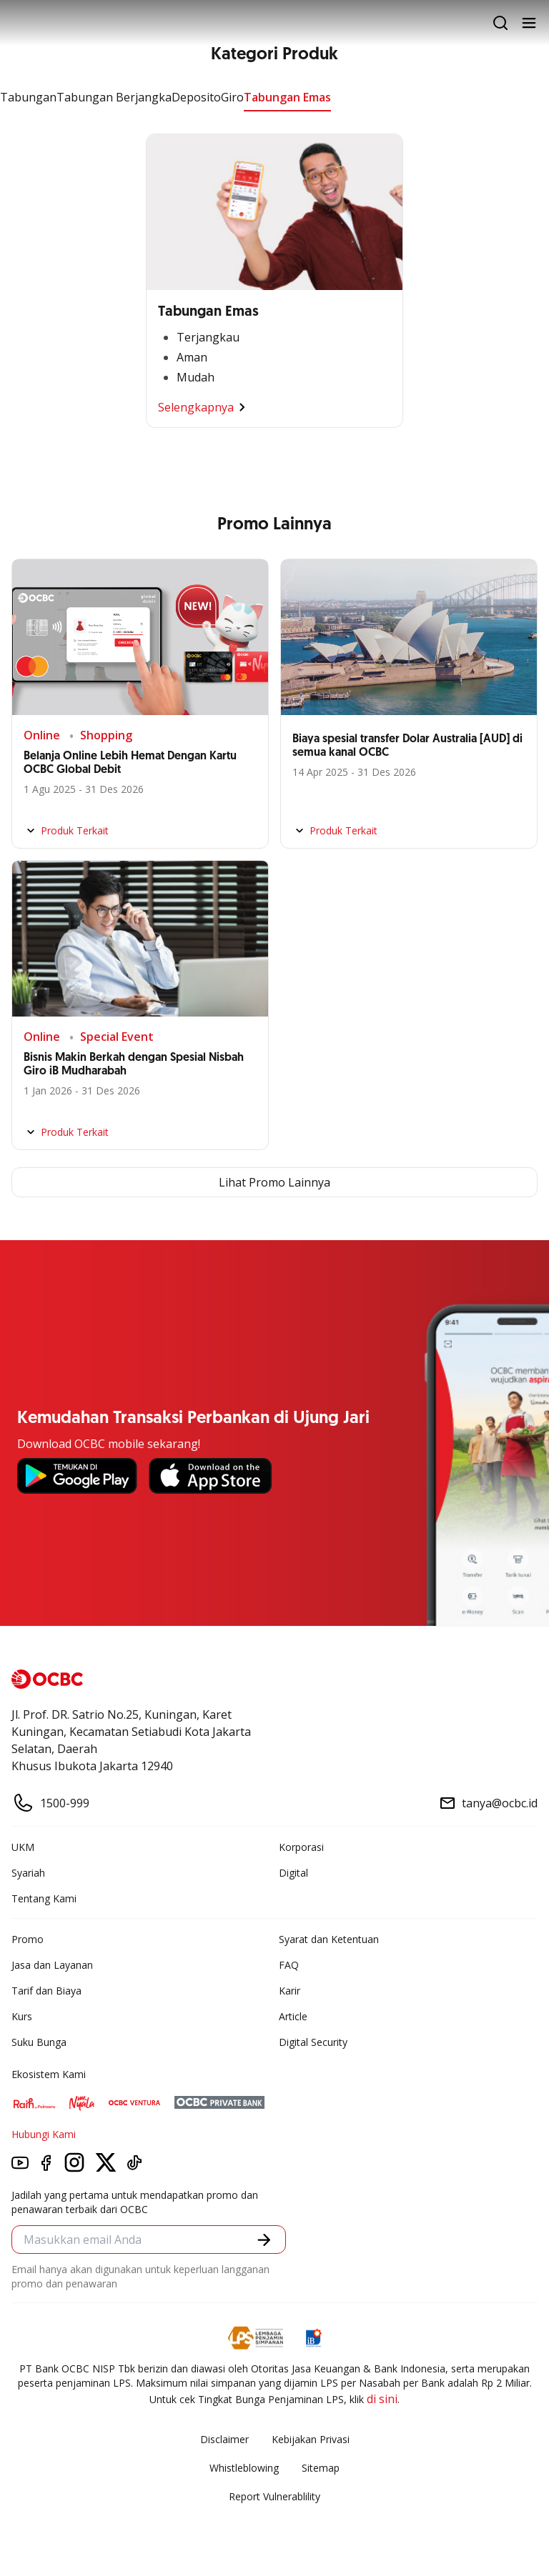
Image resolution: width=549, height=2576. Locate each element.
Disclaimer (224, 2439)
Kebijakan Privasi (311, 2439)
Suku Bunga (38, 2042)
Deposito (196, 97)
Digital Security (313, 2042)
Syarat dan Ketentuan (329, 1939)
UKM (22, 1847)
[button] (264, 2240)
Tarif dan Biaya (46, 1990)
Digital (293, 1872)
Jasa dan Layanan (52, 1965)
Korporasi (301, 1847)
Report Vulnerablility (274, 2496)
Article (293, 2016)
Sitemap (321, 2468)
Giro (232, 97)
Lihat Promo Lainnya (274, 1182)
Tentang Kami (43, 1898)
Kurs (21, 2016)
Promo (27, 1939)
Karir (289, 1990)
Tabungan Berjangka (114, 97)
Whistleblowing (244, 2468)
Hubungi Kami (43, 2134)
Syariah (28, 1872)
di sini (382, 2399)
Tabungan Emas (287, 97)
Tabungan (28, 97)
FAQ (289, 1965)
